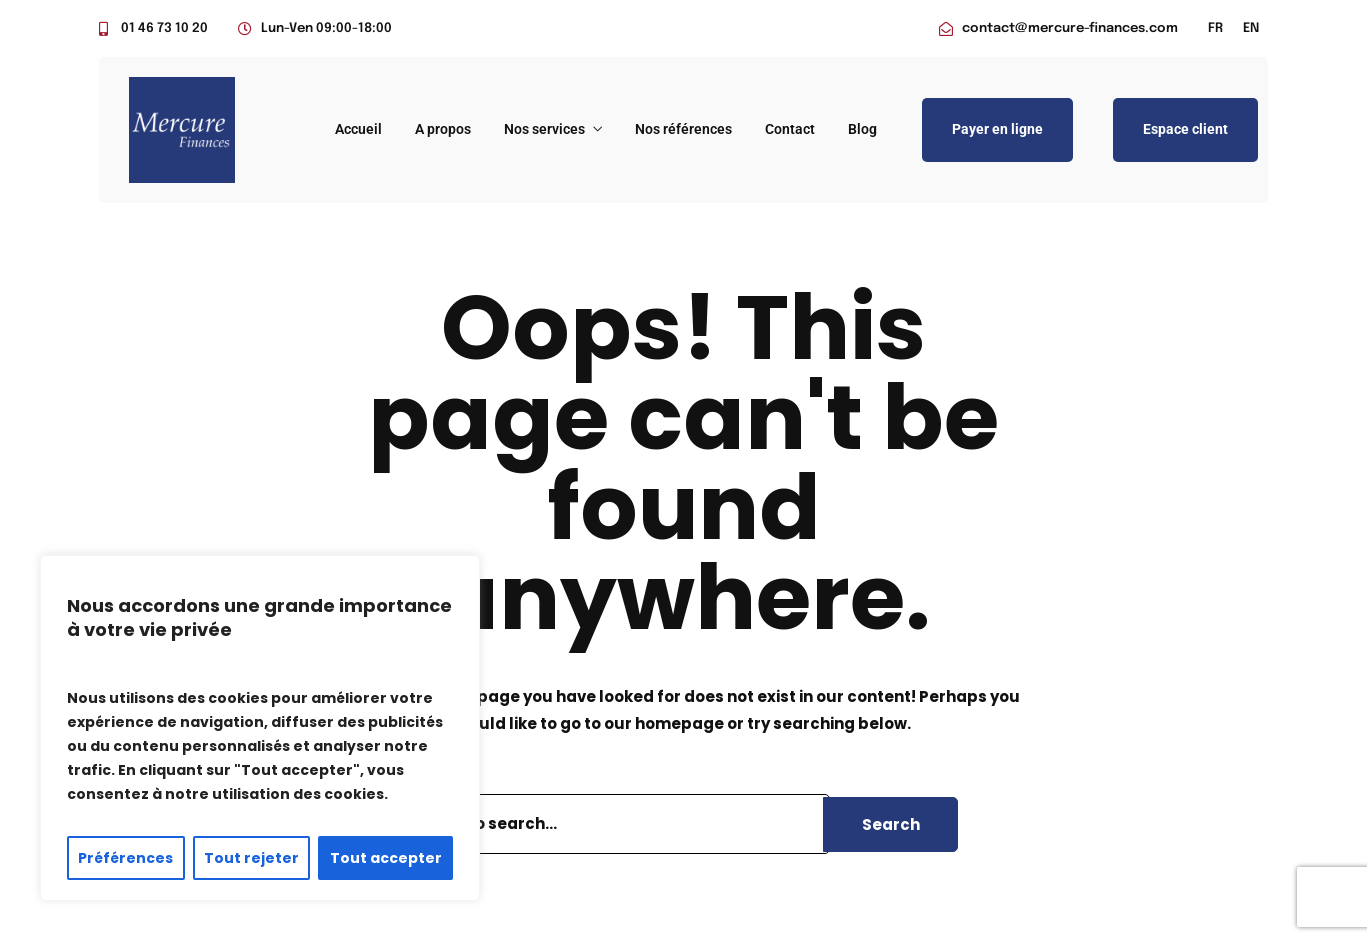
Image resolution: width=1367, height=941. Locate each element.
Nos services (544, 129)
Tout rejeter (251, 858)
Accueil (358, 129)
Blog (862, 129)
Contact (790, 129)
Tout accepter (386, 858)
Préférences (125, 858)
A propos (443, 129)
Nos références (683, 129)
